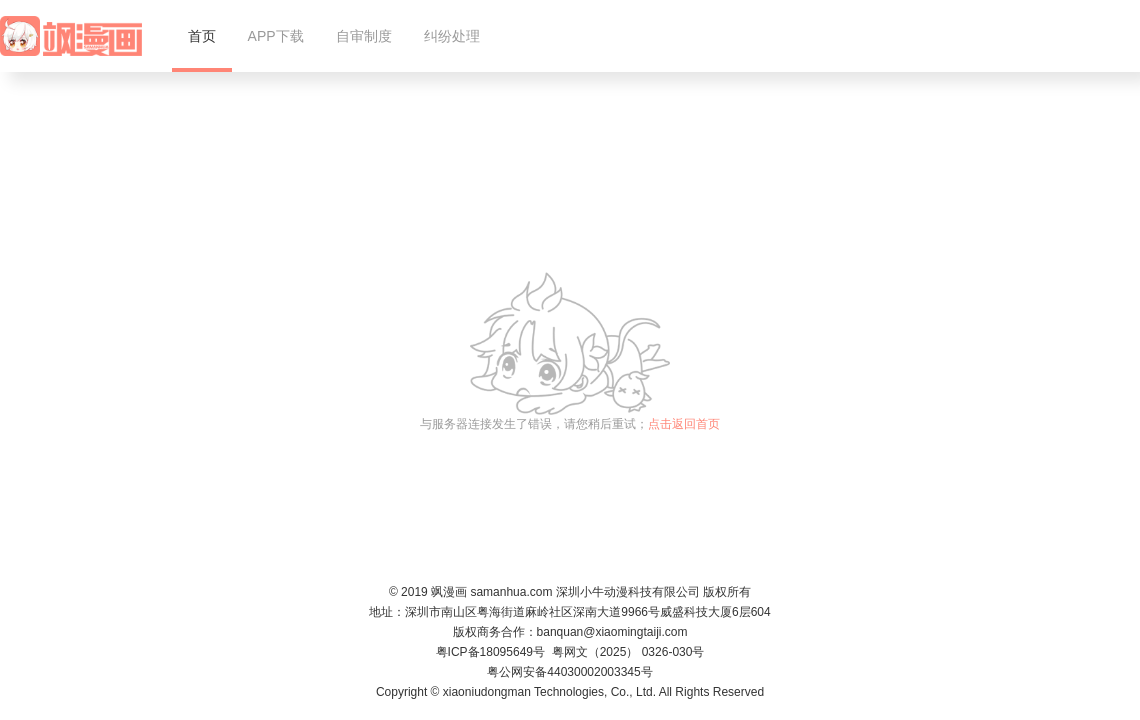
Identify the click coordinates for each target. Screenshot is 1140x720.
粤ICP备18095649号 (490, 652)
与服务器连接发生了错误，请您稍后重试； (570, 424)
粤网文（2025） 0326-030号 (628, 652)
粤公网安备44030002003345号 (569, 672)
